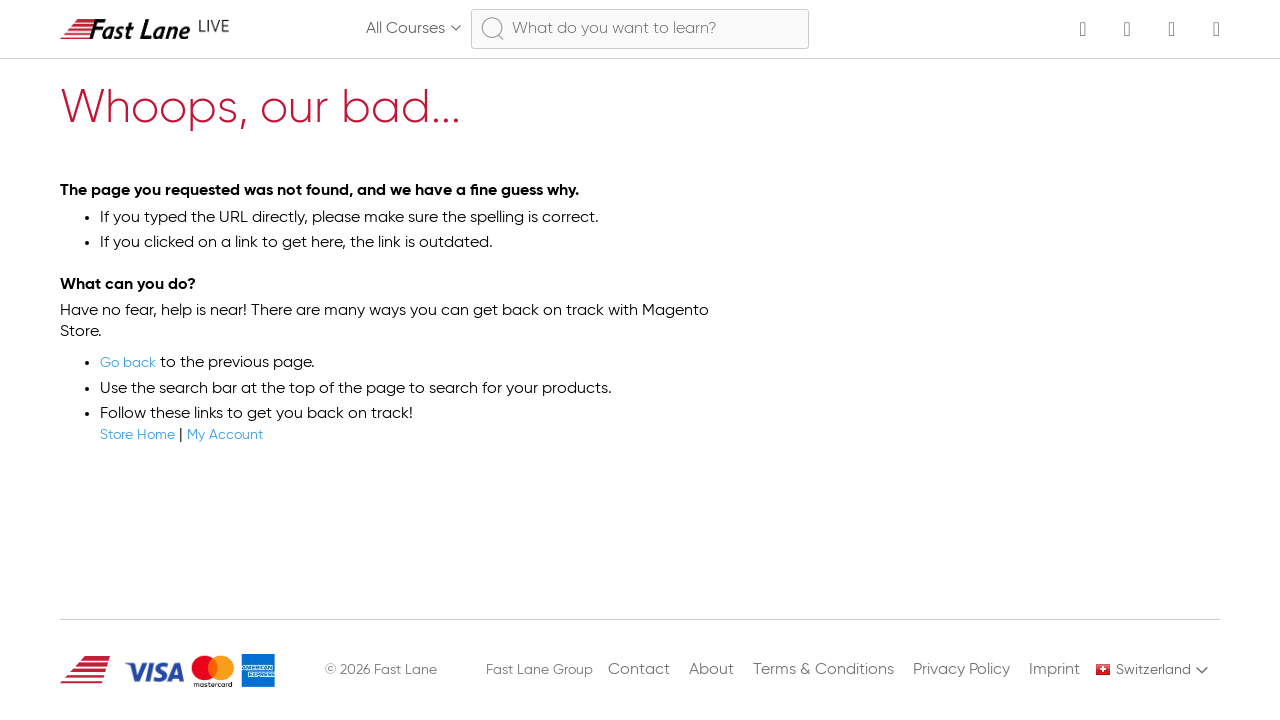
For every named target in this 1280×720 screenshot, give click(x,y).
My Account (242, 435)
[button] (1152, 670)
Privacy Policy (961, 670)
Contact (639, 670)
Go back (132, 363)
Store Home (143, 435)
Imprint (1054, 670)
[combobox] (639, 29)
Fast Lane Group (539, 670)
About (711, 670)
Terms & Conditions (823, 670)
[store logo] (145, 28)
